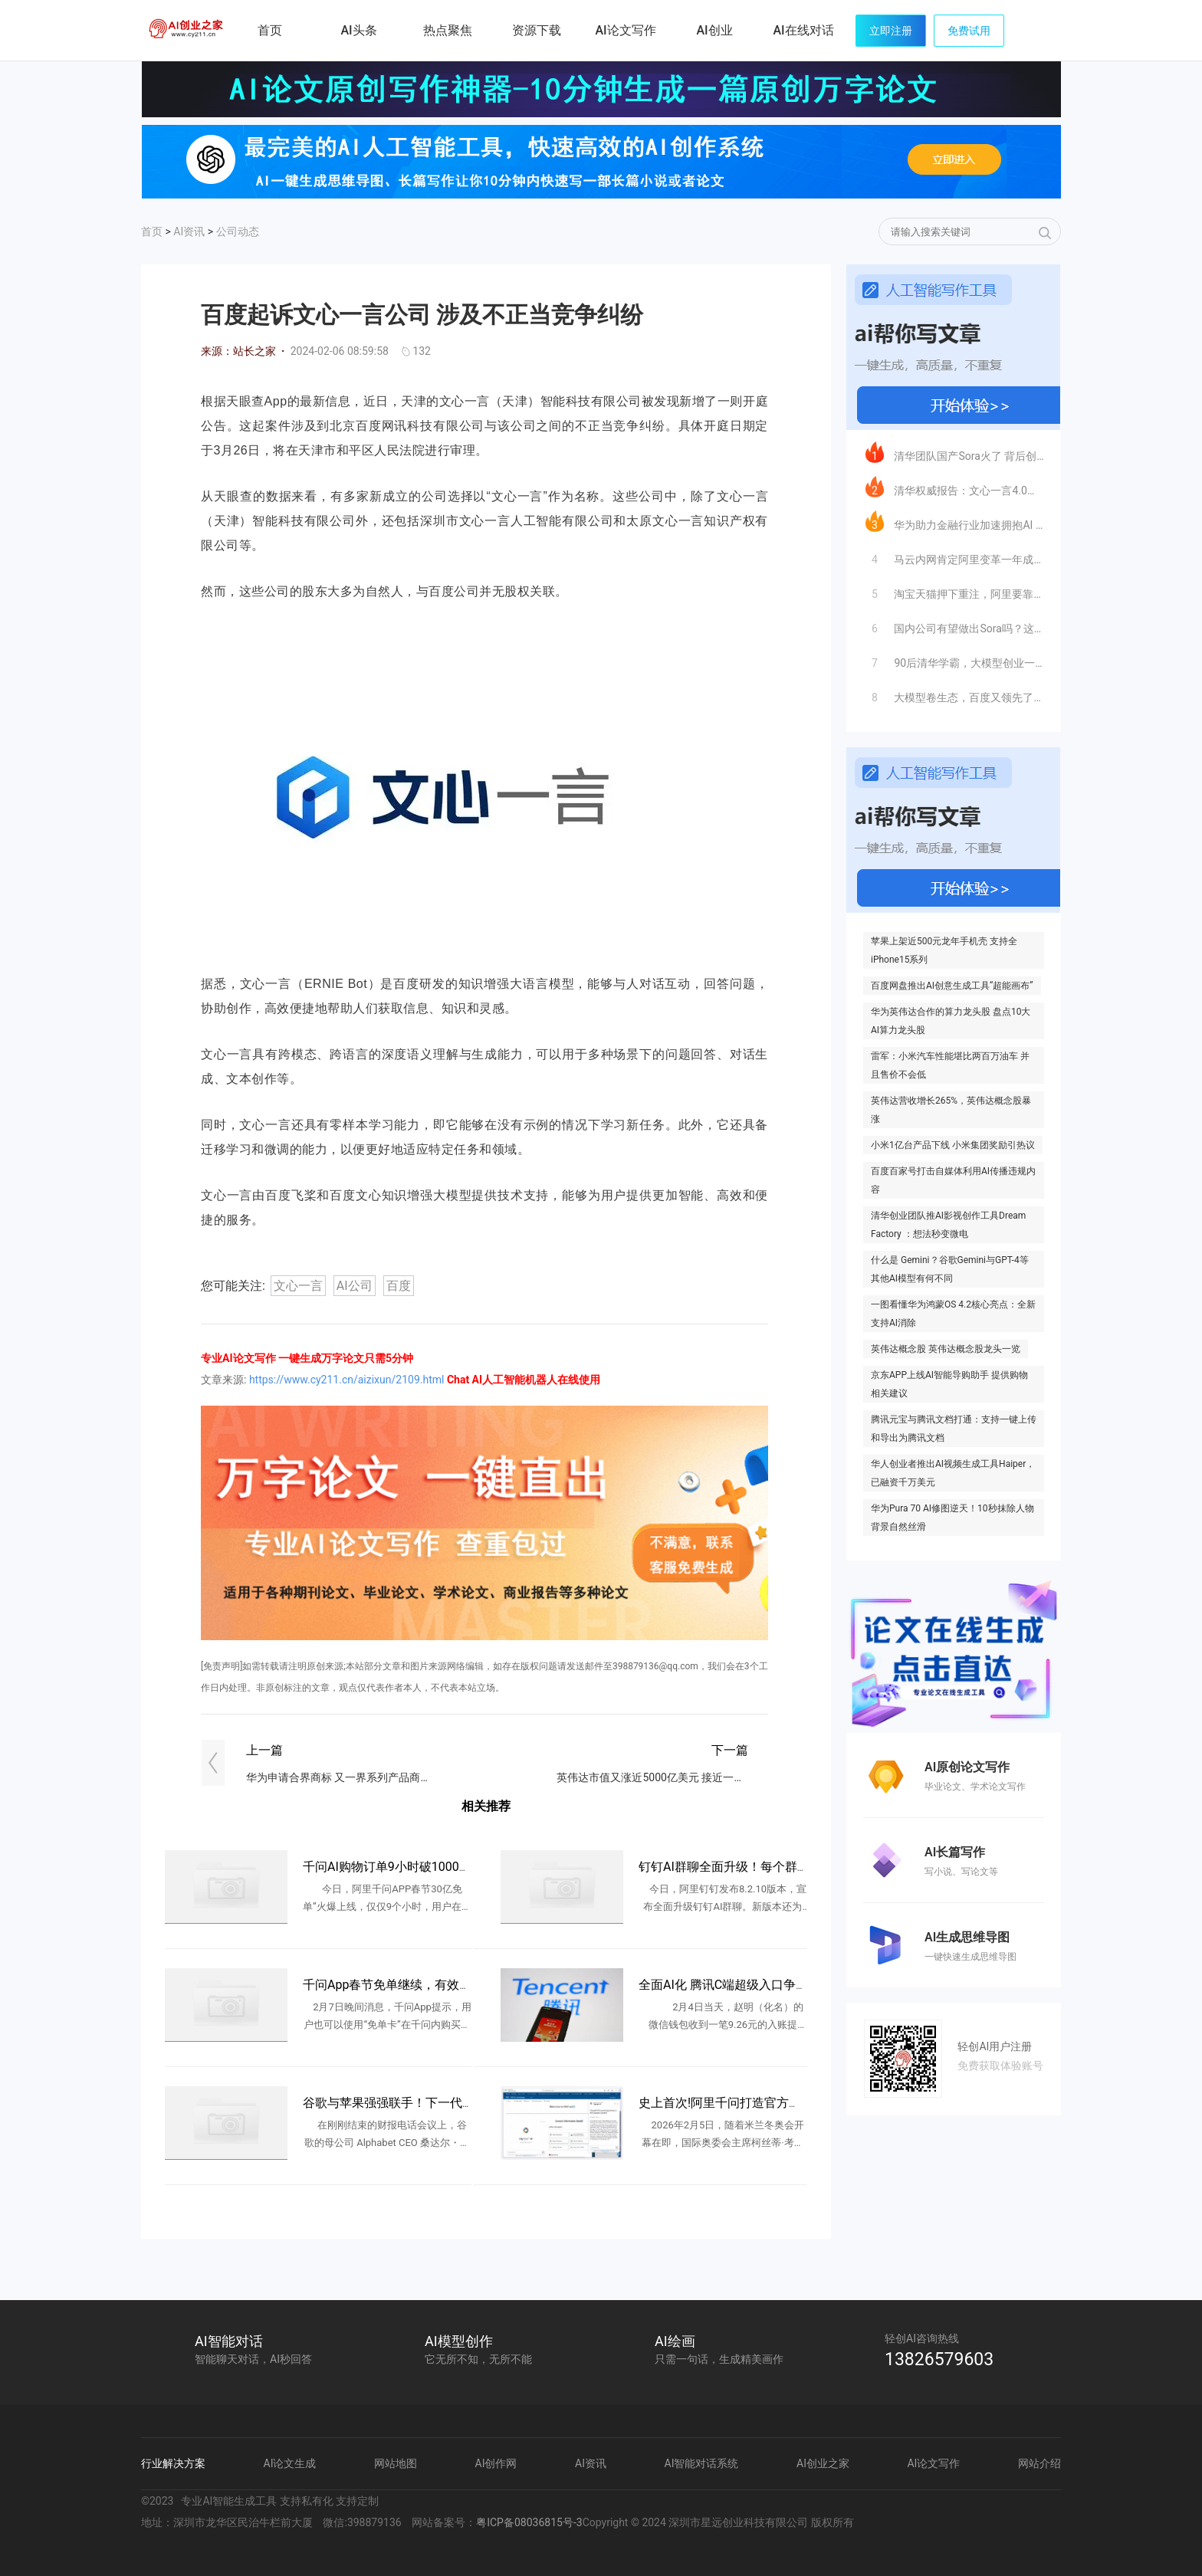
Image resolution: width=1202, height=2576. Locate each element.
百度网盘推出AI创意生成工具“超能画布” (952, 985)
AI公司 (355, 1285)
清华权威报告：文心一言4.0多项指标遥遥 (954, 486)
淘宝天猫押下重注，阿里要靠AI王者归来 (954, 590)
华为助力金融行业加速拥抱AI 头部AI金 (954, 521)
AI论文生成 (290, 2463)
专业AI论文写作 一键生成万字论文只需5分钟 (307, 1358)
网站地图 (395, 2463)
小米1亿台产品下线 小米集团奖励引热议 (953, 1145)
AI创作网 (496, 2463)
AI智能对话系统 (702, 2463)
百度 (398, 1285)
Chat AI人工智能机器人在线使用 (523, 1379)
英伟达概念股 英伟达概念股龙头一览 (945, 1349)
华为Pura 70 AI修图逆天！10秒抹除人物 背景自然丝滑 (952, 1517)
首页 (270, 30)
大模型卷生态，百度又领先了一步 (954, 693)
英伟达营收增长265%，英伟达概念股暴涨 (951, 1109)
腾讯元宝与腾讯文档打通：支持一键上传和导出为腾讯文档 (953, 1428)
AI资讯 (189, 231)
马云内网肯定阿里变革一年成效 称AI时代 (954, 555)
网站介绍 (1039, 2463)
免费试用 (968, 31)
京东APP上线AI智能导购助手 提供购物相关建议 (949, 1384)
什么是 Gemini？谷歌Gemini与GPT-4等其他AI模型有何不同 (950, 1269)
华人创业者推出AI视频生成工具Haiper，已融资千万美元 (953, 1473)
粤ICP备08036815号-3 (529, 2522)
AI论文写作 (933, 2463)
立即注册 (890, 31)
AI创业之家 (187, 33)
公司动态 (237, 231)
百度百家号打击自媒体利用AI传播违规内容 (953, 1180)
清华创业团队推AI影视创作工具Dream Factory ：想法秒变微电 (948, 1224)
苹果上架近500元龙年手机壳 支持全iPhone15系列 (944, 950)
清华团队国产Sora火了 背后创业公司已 (954, 452)
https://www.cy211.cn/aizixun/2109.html (347, 1379)
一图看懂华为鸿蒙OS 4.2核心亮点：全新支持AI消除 (953, 1313)
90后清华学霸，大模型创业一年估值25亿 (954, 659)
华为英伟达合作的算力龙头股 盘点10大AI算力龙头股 (950, 1020)
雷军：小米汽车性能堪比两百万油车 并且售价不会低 (950, 1065)
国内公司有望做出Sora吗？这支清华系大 (954, 624)
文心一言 (298, 1285)
